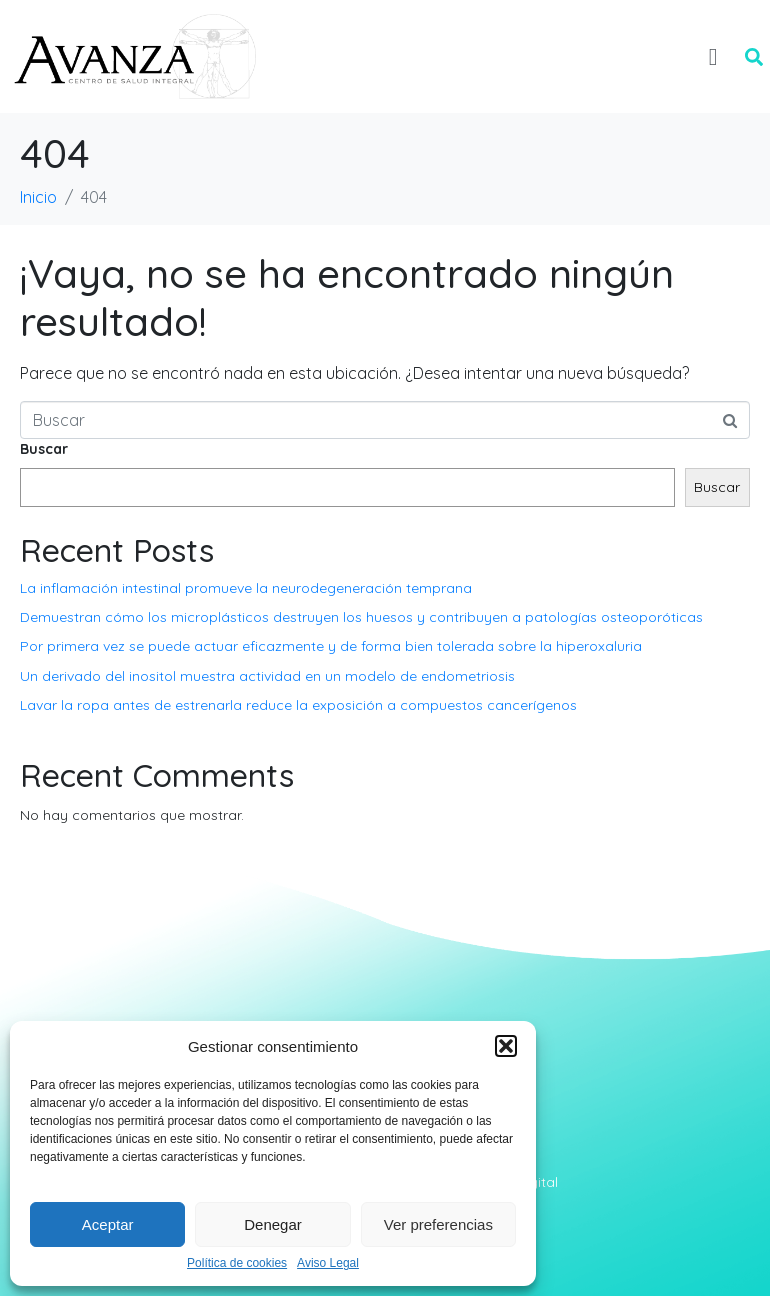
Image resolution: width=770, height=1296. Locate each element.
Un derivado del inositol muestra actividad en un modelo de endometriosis (267, 676)
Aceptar (108, 1224)
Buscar (44, 449)
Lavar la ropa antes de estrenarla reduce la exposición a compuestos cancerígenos (298, 705)
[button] (506, 1046)
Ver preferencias (438, 1224)
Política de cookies (237, 1263)
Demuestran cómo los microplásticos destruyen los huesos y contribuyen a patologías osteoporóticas (361, 617)
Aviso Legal (328, 1263)
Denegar (273, 1224)
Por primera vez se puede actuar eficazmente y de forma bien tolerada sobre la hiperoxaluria (331, 646)
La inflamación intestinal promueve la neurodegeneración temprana (246, 588)
